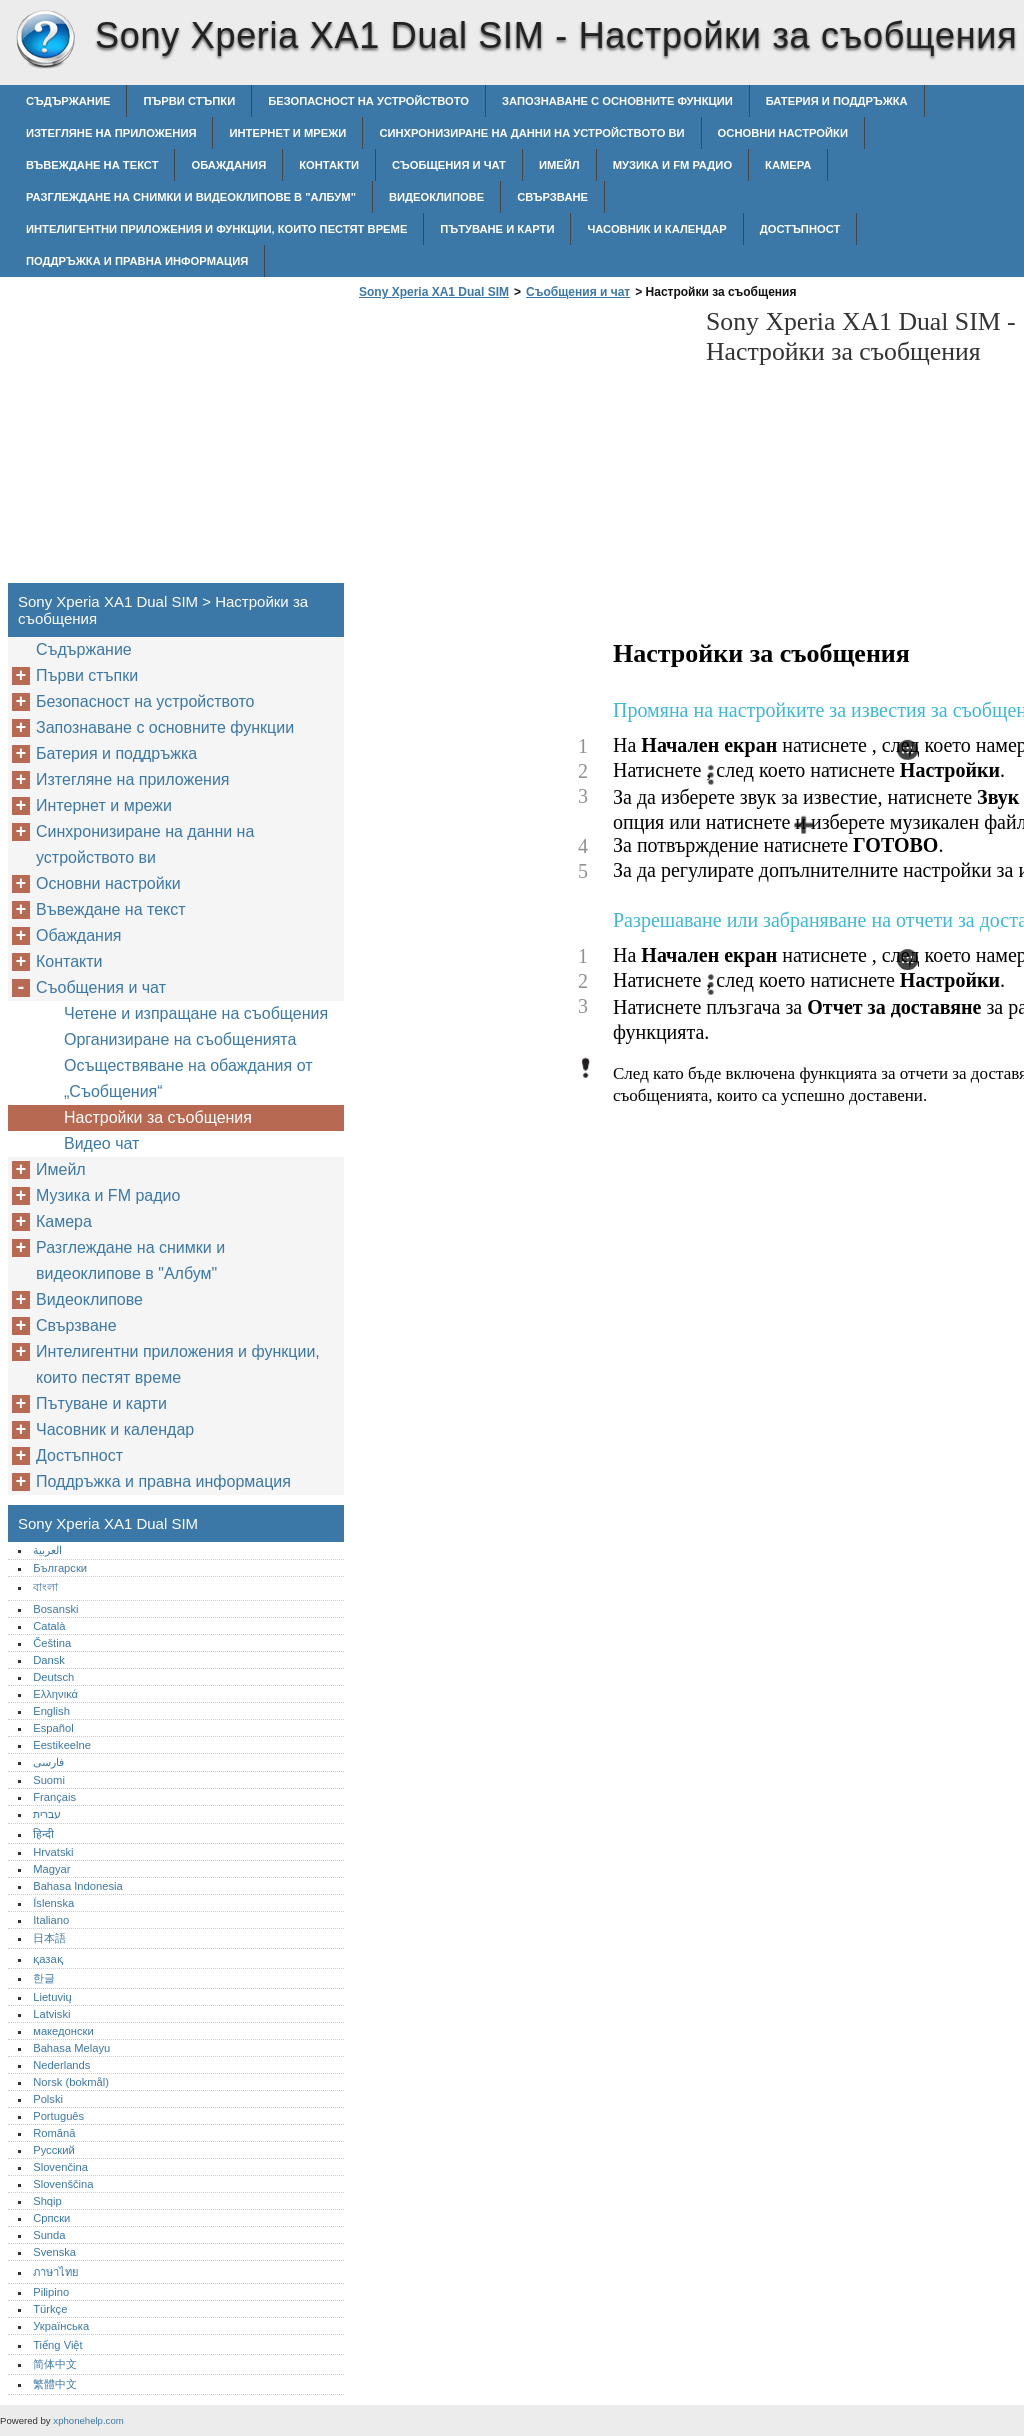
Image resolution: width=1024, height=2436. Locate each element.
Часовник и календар (656, 229)
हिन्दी (43, 1834)
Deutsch (53, 1677)
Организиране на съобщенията (180, 1039)
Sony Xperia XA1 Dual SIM (45, 40)
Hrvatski (53, 1852)
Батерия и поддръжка (837, 101)
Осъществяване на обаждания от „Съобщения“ (188, 1078)
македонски (63, 2031)
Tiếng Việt (57, 2345)
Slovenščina (63, 2184)
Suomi (49, 1780)
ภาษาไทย (56, 2272)
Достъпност (800, 229)
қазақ (47, 1959)
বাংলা (45, 1587)
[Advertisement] (522, 447)
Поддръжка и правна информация (137, 261)
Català (49, 1626)
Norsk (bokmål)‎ (71, 2082)
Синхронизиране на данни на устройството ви (531, 133)
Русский (54, 2150)
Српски (51, 2218)
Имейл (559, 165)
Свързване (552, 197)
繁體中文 (55, 2384)
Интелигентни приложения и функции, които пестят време (216, 229)
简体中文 (55, 2364)
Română (54, 2133)
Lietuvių (52, 1997)
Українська (61, 2326)
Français (54, 1797)
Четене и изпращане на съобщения (196, 1013)
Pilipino (51, 2292)
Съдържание (68, 101)
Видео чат (101, 1143)
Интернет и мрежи (287, 133)
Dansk (49, 1660)
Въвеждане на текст (92, 165)
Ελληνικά (55, 1694)
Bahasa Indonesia (78, 1886)
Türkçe (50, 2309)
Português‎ (58, 2116)
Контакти (329, 165)
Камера (788, 165)
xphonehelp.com (88, 2420)
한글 (44, 1978)
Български (60, 1568)
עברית (47, 1814)
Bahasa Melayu (71, 2048)
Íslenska (53, 1903)
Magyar (51, 1869)
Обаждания (228, 165)
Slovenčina (60, 2167)
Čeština (52, 1643)
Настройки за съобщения (158, 1117)
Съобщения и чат (449, 165)
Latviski (51, 2014)
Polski (48, 2099)
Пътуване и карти (497, 229)
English (51, 1711)
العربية (47, 1550)
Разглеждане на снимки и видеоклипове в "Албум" (191, 197)
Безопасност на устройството (368, 101)
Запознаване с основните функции (617, 101)
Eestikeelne (62, 1745)
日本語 (49, 1938)
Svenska (54, 2252)
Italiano (51, 1920)
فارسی (48, 1762)
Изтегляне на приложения (111, 133)
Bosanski (55, 1609)
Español (53, 1728)
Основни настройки (783, 133)
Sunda (49, 2235)
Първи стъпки (189, 101)
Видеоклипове (436, 197)
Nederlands (61, 2065)
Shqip (47, 2201)
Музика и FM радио (672, 165)
